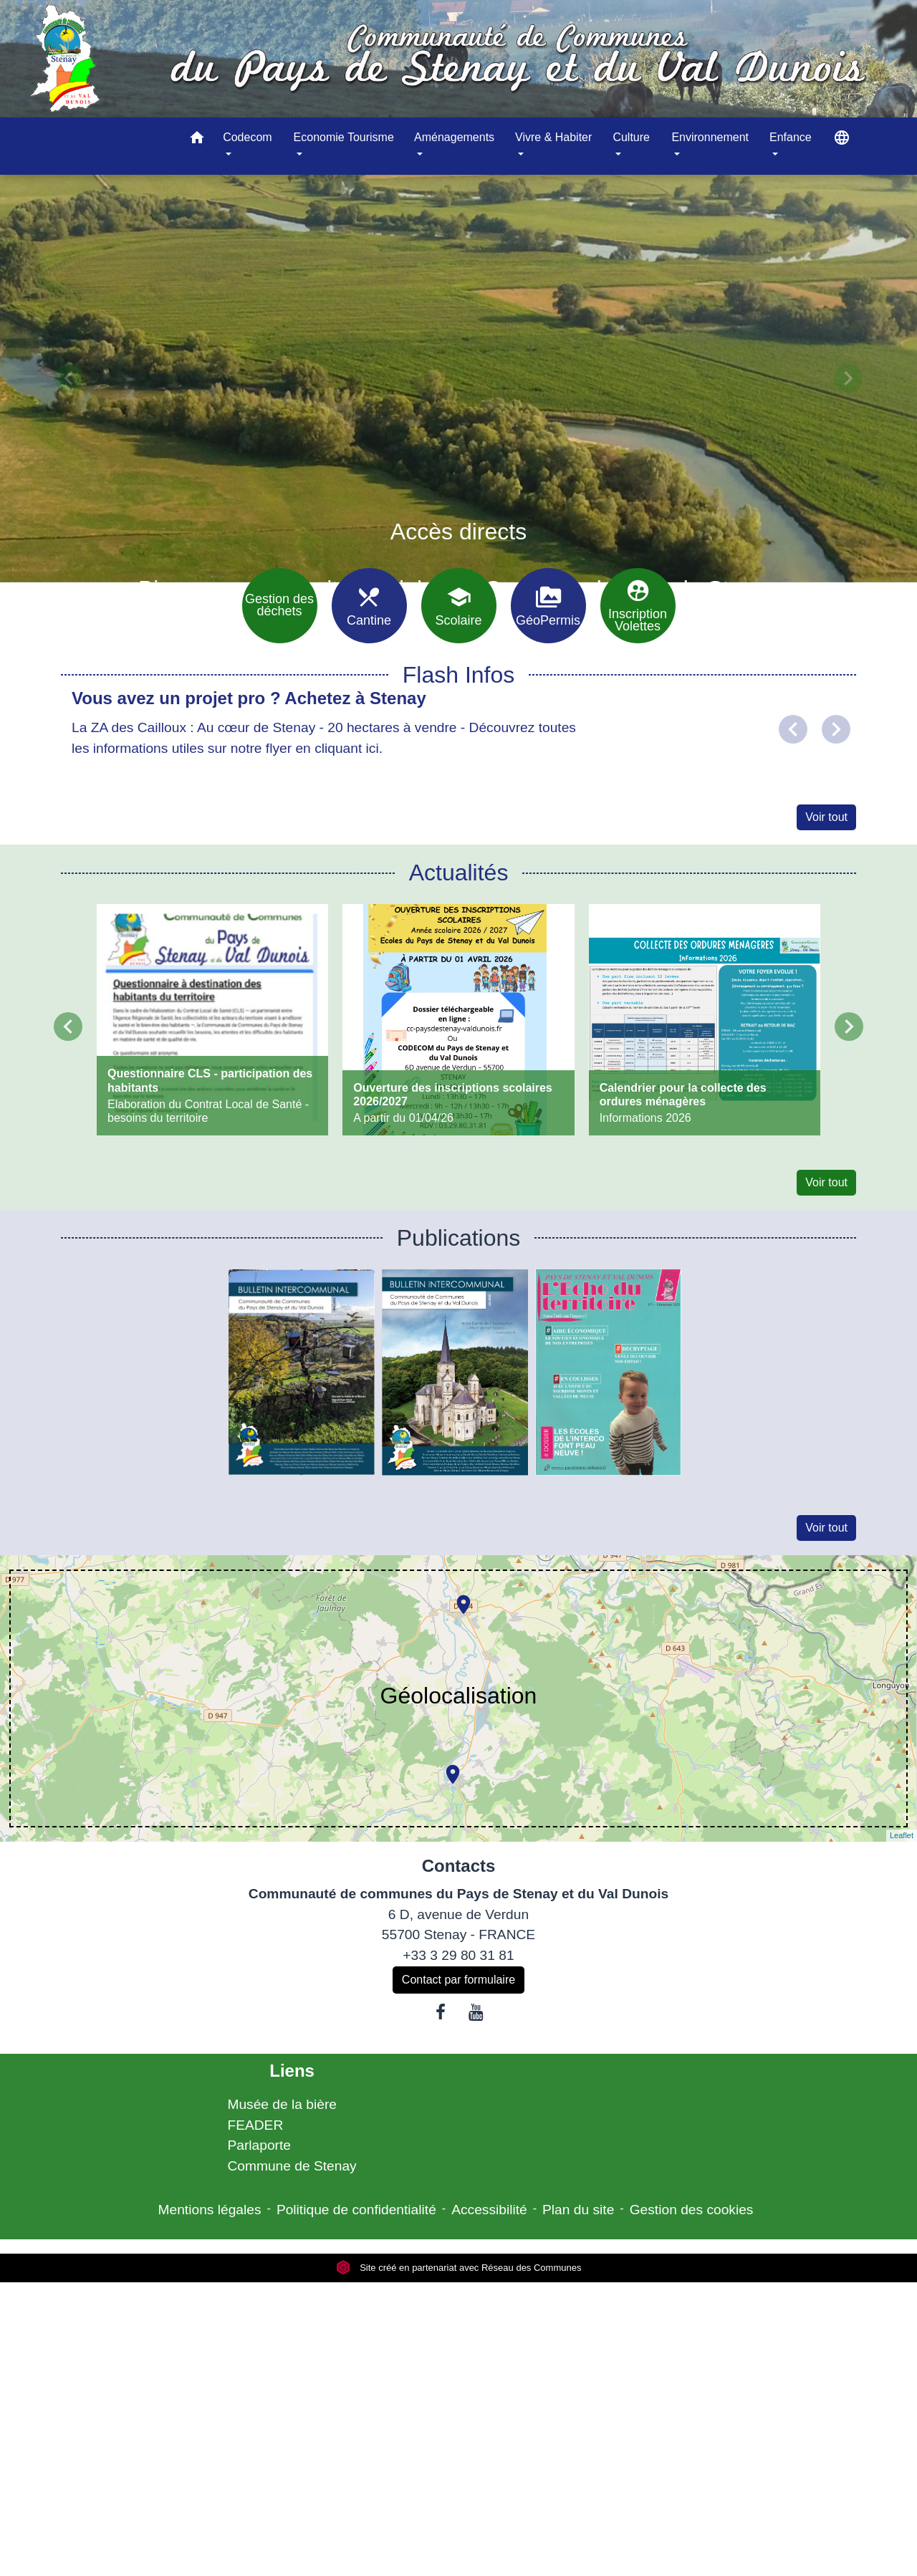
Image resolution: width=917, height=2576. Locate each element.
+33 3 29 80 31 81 (458, 1955)
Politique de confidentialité (356, 2209)
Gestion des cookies (692, 2209)
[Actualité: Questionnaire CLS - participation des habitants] (212, 1019)
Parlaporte (259, 2145)
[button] (197, 140)
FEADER (255, 2125)
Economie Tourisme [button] (344, 137)
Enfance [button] (790, 137)
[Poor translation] (52, 2363)
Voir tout (826, 817)
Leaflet (901, 1835)
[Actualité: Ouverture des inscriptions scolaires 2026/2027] (458, 1019)
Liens (292, 2070)
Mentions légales (209, 2209)
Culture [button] (631, 137)
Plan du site (578, 2209)
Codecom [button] (247, 137)
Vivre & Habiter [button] (553, 137)
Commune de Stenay (291, 2165)
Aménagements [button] (454, 137)
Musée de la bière (282, 2104)
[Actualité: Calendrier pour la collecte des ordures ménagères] (704, 1019)
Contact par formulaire (458, 1980)
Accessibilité (489, 2209)
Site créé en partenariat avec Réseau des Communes (459, 2267)
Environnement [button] (710, 137)
